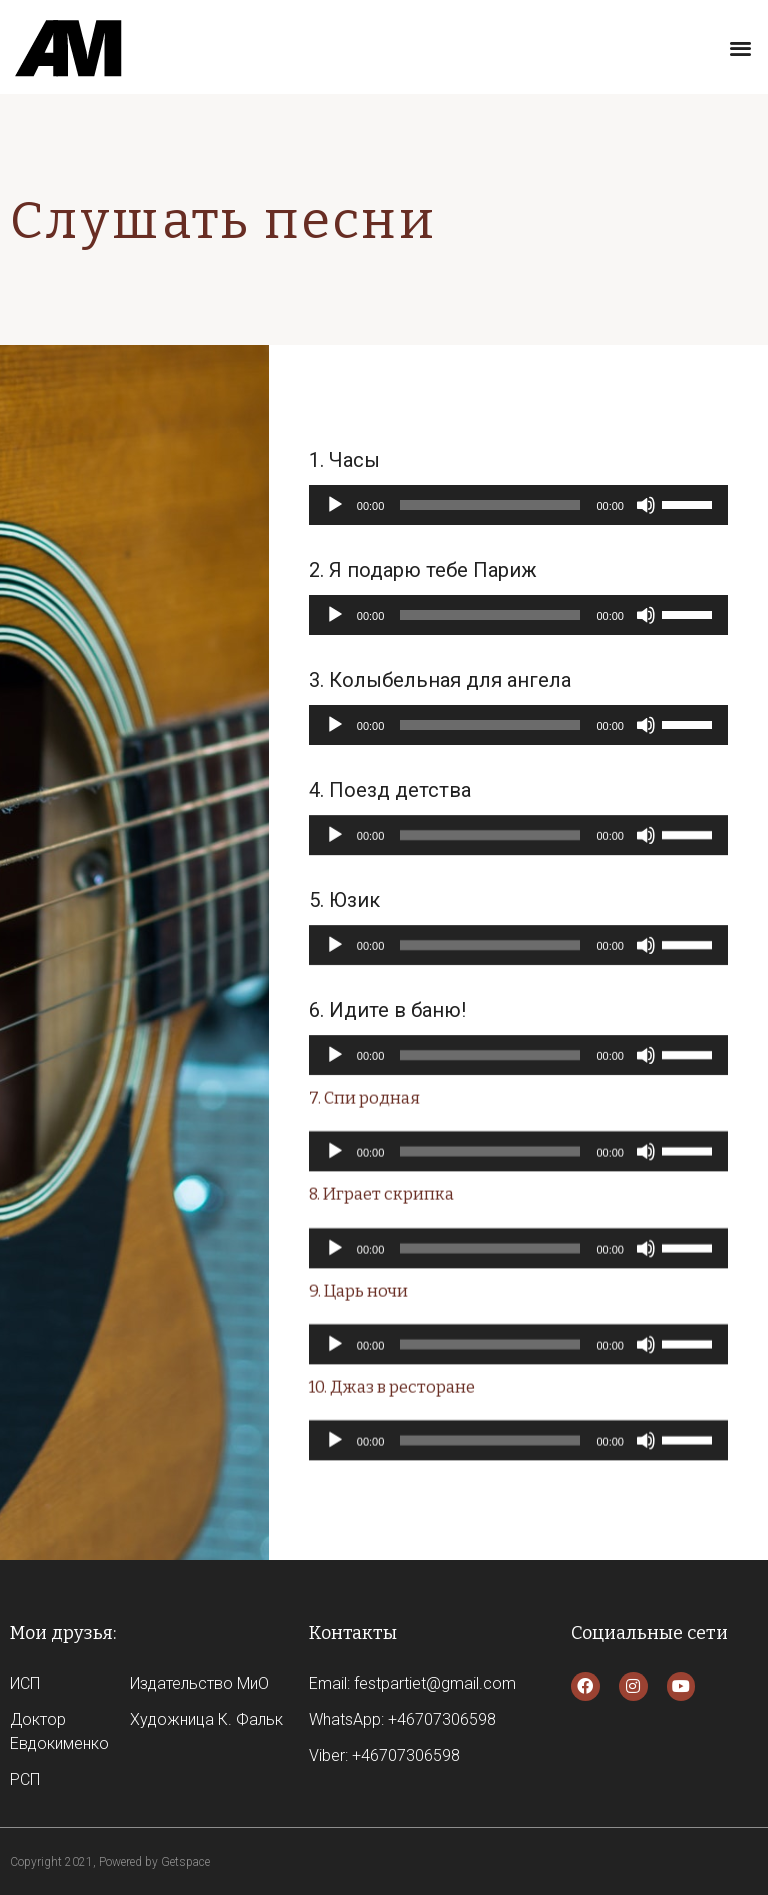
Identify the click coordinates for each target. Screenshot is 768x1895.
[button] (740, 47)
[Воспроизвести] (335, 508)
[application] (518, 508)
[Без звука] (646, 508)
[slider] (490, 508)
